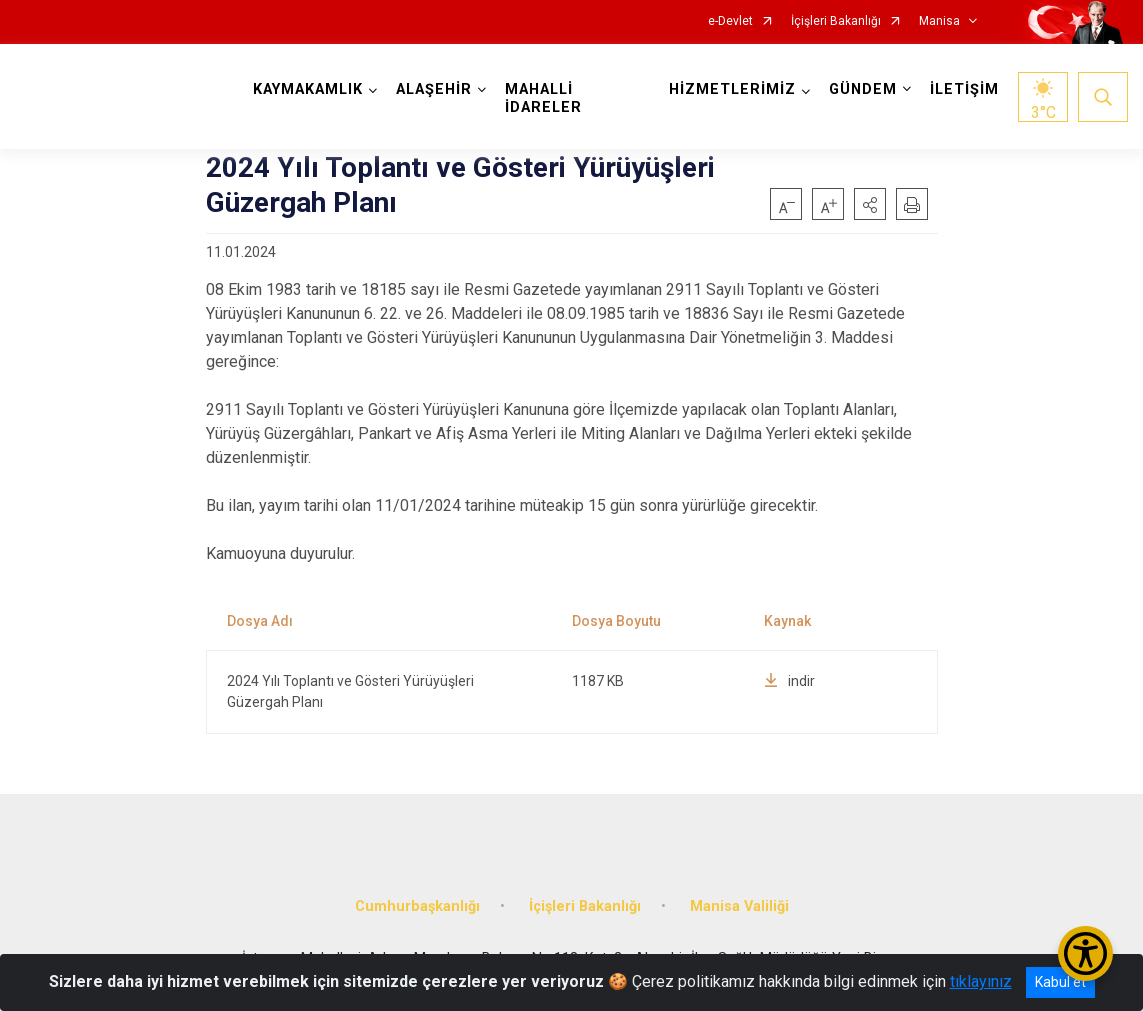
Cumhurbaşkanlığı (417, 906)
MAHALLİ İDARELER (543, 98)
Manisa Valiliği (739, 906)
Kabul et (1060, 982)
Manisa (939, 21)
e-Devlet (730, 21)
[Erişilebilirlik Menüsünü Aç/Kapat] (1085, 953)
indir (789, 681)
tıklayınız (981, 981)
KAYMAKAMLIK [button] (308, 89)
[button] (870, 204)
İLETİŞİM (964, 89)
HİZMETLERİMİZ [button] (732, 89)
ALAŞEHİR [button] (434, 89)
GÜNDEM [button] (863, 89)
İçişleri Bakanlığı (836, 21)
